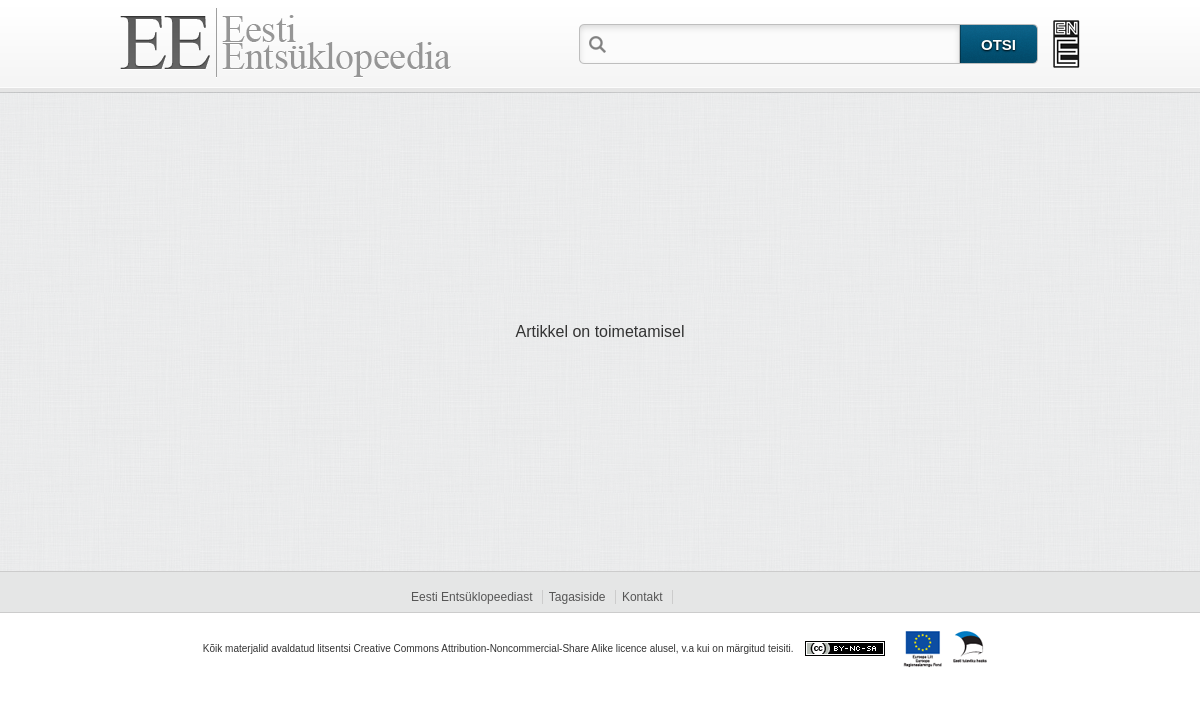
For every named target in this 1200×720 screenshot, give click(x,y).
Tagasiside (577, 597)
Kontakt (642, 597)
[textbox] (785, 43)
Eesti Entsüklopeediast (471, 597)
